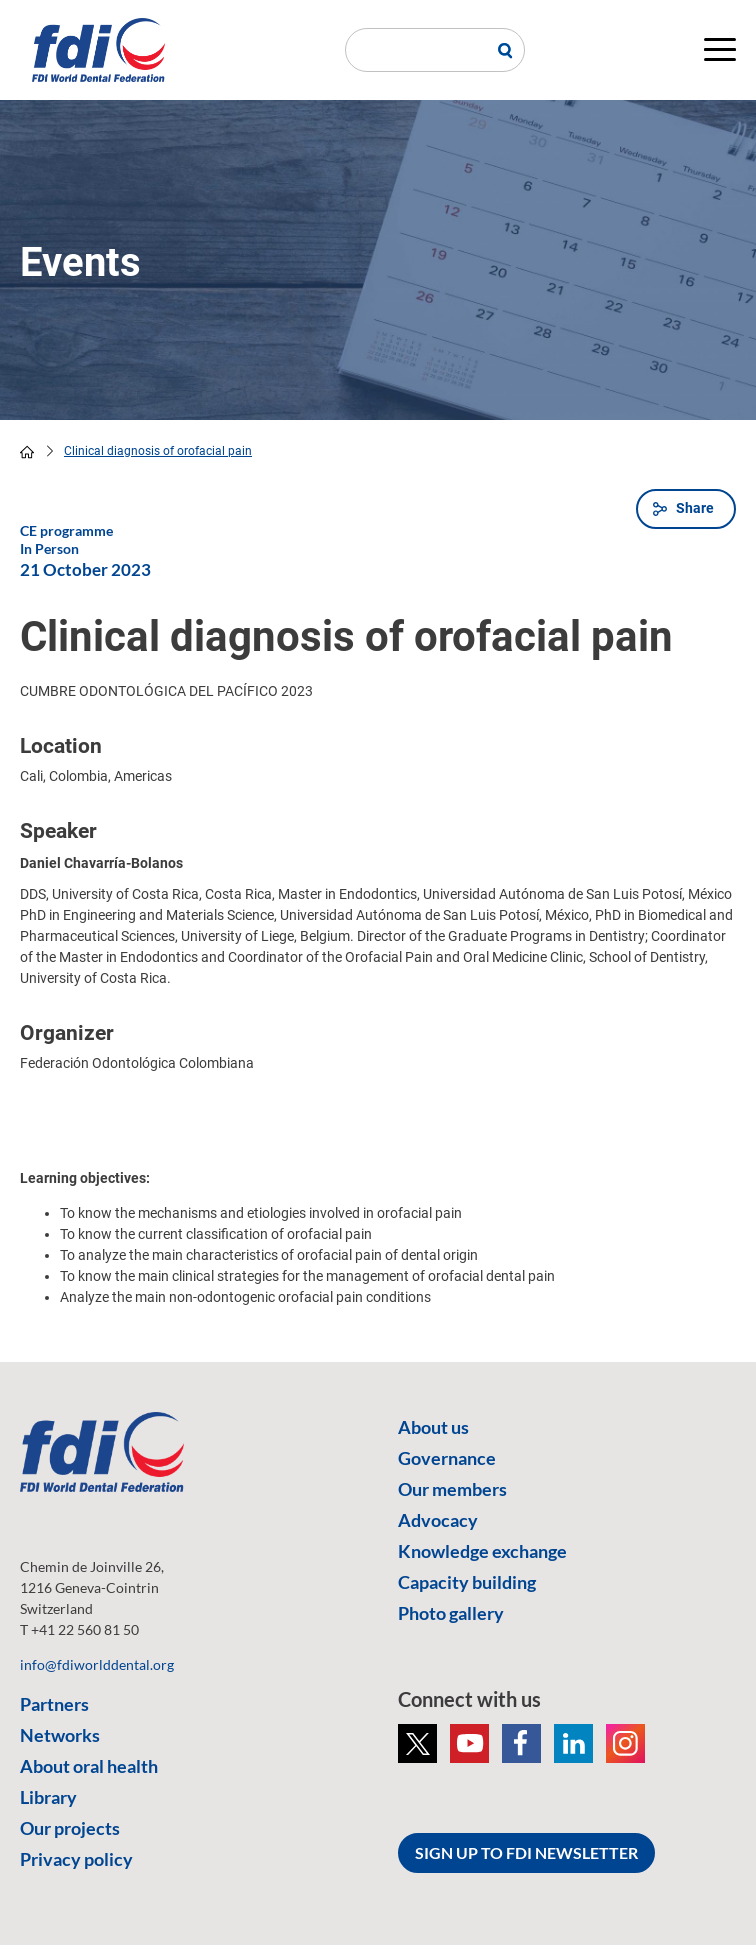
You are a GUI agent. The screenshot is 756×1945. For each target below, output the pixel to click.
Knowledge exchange (482, 1551)
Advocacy (438, 1520)
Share (695, 508)
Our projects (70, 1828)
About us (433, 1427)
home (27, 452)
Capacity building (467, 1582)
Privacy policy (76, 1859)
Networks (60, 1735)
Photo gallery (451, 1613)
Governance (447, 1458)
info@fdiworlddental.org (97, 1664)
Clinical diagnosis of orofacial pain (158, 451)
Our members (452, 1489)
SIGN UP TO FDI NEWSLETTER (526, 1852)
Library (48, 1797)
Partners (54, 1704)
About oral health (89, 1766)
